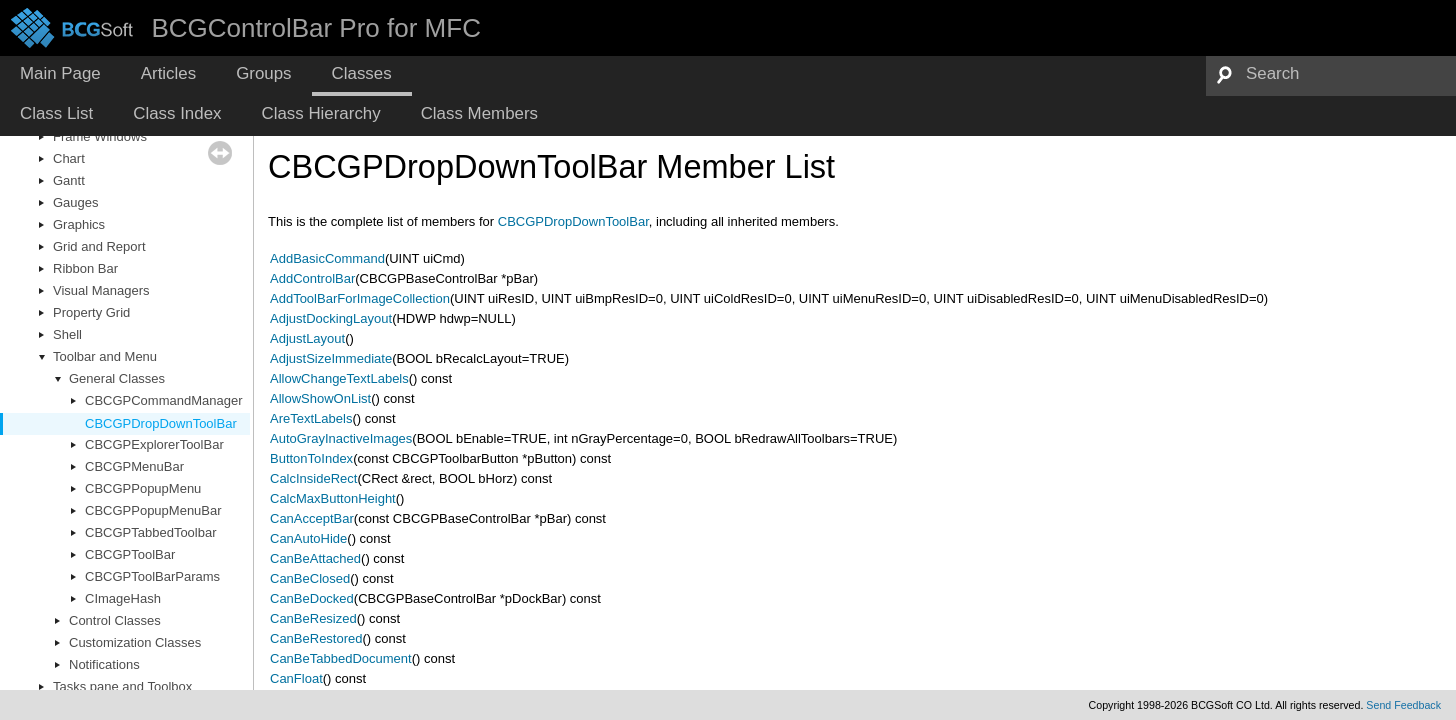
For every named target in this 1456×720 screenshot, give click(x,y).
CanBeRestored (316, 638)
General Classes (117, 378)
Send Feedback (1403, 705)
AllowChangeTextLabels (339, 378)
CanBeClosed (310, 578)
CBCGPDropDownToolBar (161, 423)
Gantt (69, 180)
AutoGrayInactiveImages (341, 438)
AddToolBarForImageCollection (360, 298)
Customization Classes (135, 642)
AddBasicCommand (327, 258)
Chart (69, 158)
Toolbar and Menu (105, 356)
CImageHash (123, 598)
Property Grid (91, 312)
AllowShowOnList (320, 398)
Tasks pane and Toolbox (122, 686)
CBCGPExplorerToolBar (154, 444)
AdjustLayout (307, 338)
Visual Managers (101, 290)
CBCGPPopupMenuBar (153, 510)
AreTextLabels (311, 418)
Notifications (104, 664)
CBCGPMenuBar (134, 466)
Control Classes (115, 620)
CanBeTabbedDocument (341, 658)
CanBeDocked (312, 598)
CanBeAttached (315, 558)
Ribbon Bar (85, 268)
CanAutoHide (308, 538)
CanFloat (296, 678)
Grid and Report (99, 246)
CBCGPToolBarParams (152, 576)
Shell (67, 334)
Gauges (76, 202)
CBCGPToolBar (130, 554)
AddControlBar (312, 278)
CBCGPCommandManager (164, 400)
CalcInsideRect (313, 478)
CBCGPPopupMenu (143, 488)
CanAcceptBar (312, 518)
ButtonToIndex (311, 458)
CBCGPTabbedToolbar (151, 532)
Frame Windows (100, 136)
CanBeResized (313, 618)
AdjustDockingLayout (331, 318)
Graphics (79, 224)
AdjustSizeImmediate (331, 358)
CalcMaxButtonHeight (333, 498)
